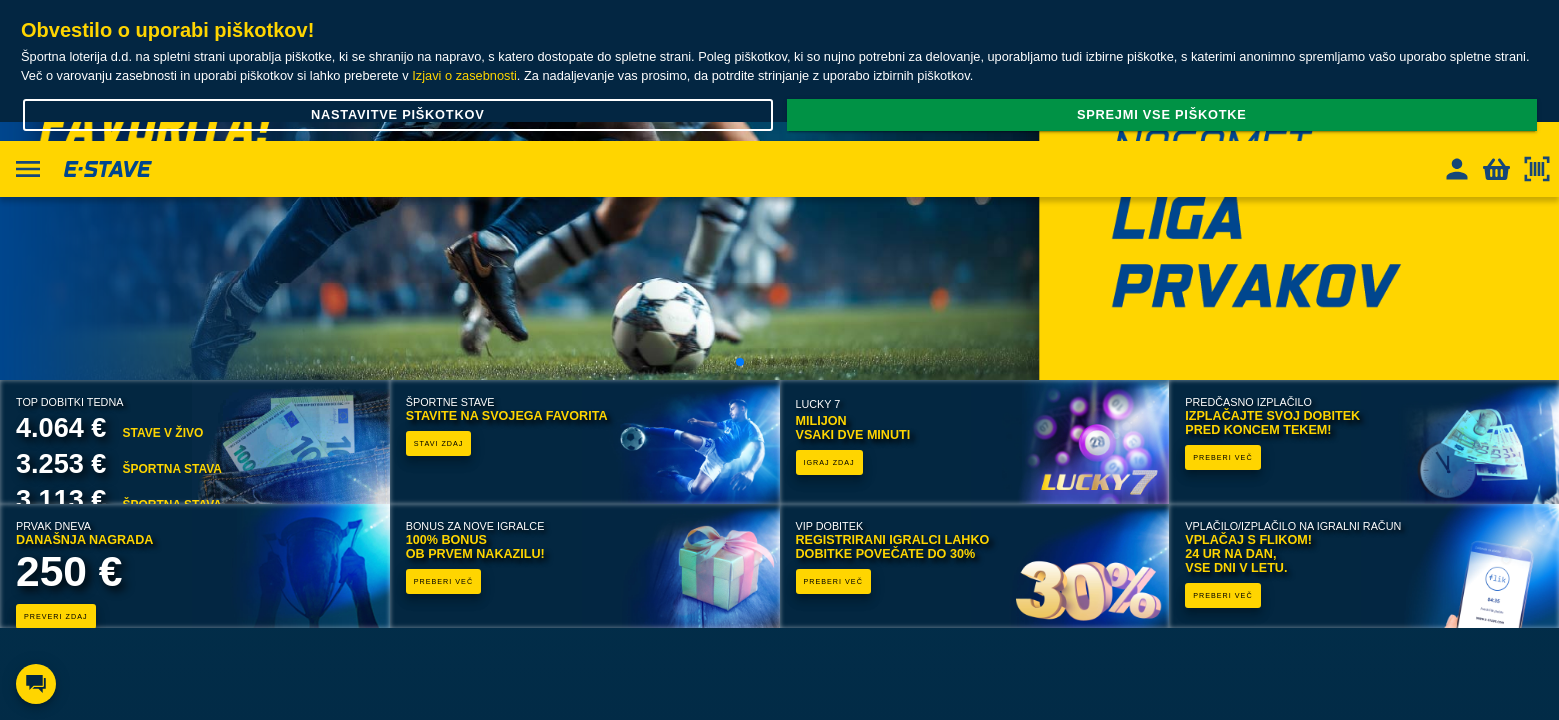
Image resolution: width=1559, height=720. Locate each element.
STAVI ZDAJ (439, 443)
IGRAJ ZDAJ (829, 462)
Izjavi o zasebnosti (464, 75)
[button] (740, 362)
